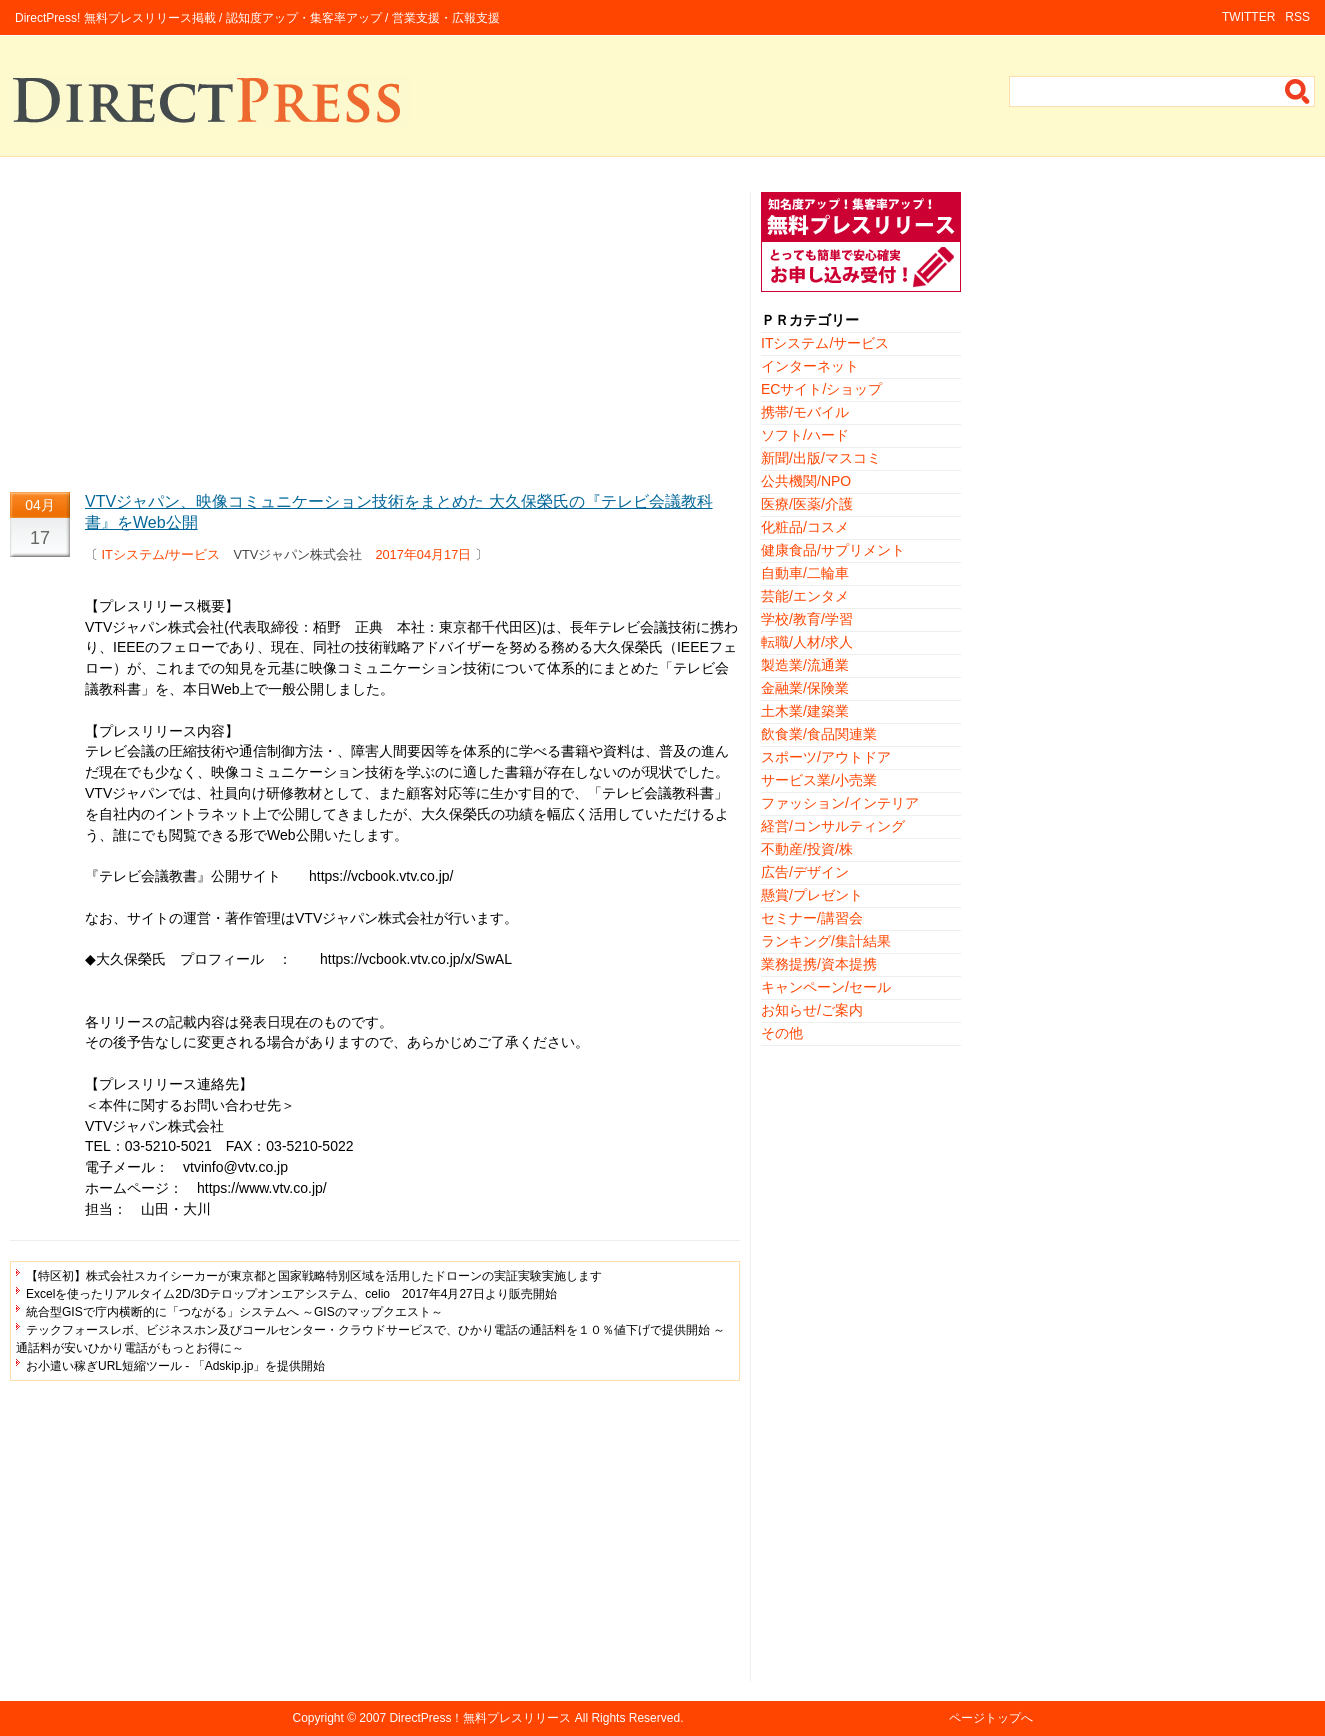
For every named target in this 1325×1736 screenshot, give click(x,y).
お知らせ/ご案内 (812, 1010)
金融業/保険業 (805, 688)
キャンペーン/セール (826, 987)
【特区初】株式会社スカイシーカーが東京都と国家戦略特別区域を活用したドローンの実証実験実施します (314, 1276)
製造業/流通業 (805, 665)
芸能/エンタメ (805, 596)
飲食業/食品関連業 (819, 734)
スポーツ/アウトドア (826, 757)
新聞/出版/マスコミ (821, 458)
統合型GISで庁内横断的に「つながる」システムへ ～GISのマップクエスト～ (234, 1312)
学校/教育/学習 (807, 619)
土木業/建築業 (805, 711)
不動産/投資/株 (807, 849)
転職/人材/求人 (807, 642)
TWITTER (1248, 17)
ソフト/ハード (805, 435)
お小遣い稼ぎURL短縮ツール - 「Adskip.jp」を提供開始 (175, 1366)
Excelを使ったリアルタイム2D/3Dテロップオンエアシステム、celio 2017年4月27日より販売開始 (291, 1294)
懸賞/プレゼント (812, 895)
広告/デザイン (805, 872)
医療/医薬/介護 (807, 504)
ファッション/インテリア (840, 803)
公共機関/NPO (806, 481)
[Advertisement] (375, 332)
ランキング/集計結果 (826, 941)
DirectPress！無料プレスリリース (480, 1718)
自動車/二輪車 (805, 573)
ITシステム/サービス (161, 554)
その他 (782, 1033)
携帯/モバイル (805, 412)
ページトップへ (991, 1718)
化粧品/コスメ (805, 527)
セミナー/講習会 (812, 918)
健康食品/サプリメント (833, 550)
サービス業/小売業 (819, 780)
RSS (1297, 17)
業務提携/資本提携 (819, 964)
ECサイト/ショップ (821, 389)
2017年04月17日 (423, 554)
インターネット (810, 366)
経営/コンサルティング (833, 826)
